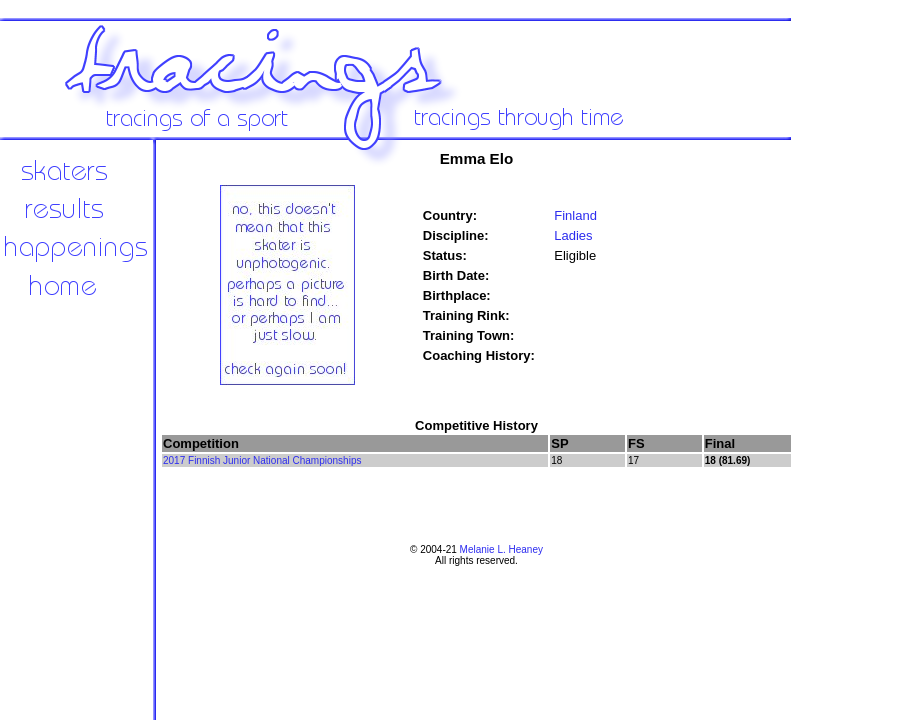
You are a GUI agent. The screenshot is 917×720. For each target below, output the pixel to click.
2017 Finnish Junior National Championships (262, 460)
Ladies (573, 235)
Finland (575, 215)
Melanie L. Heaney (501, 549)
